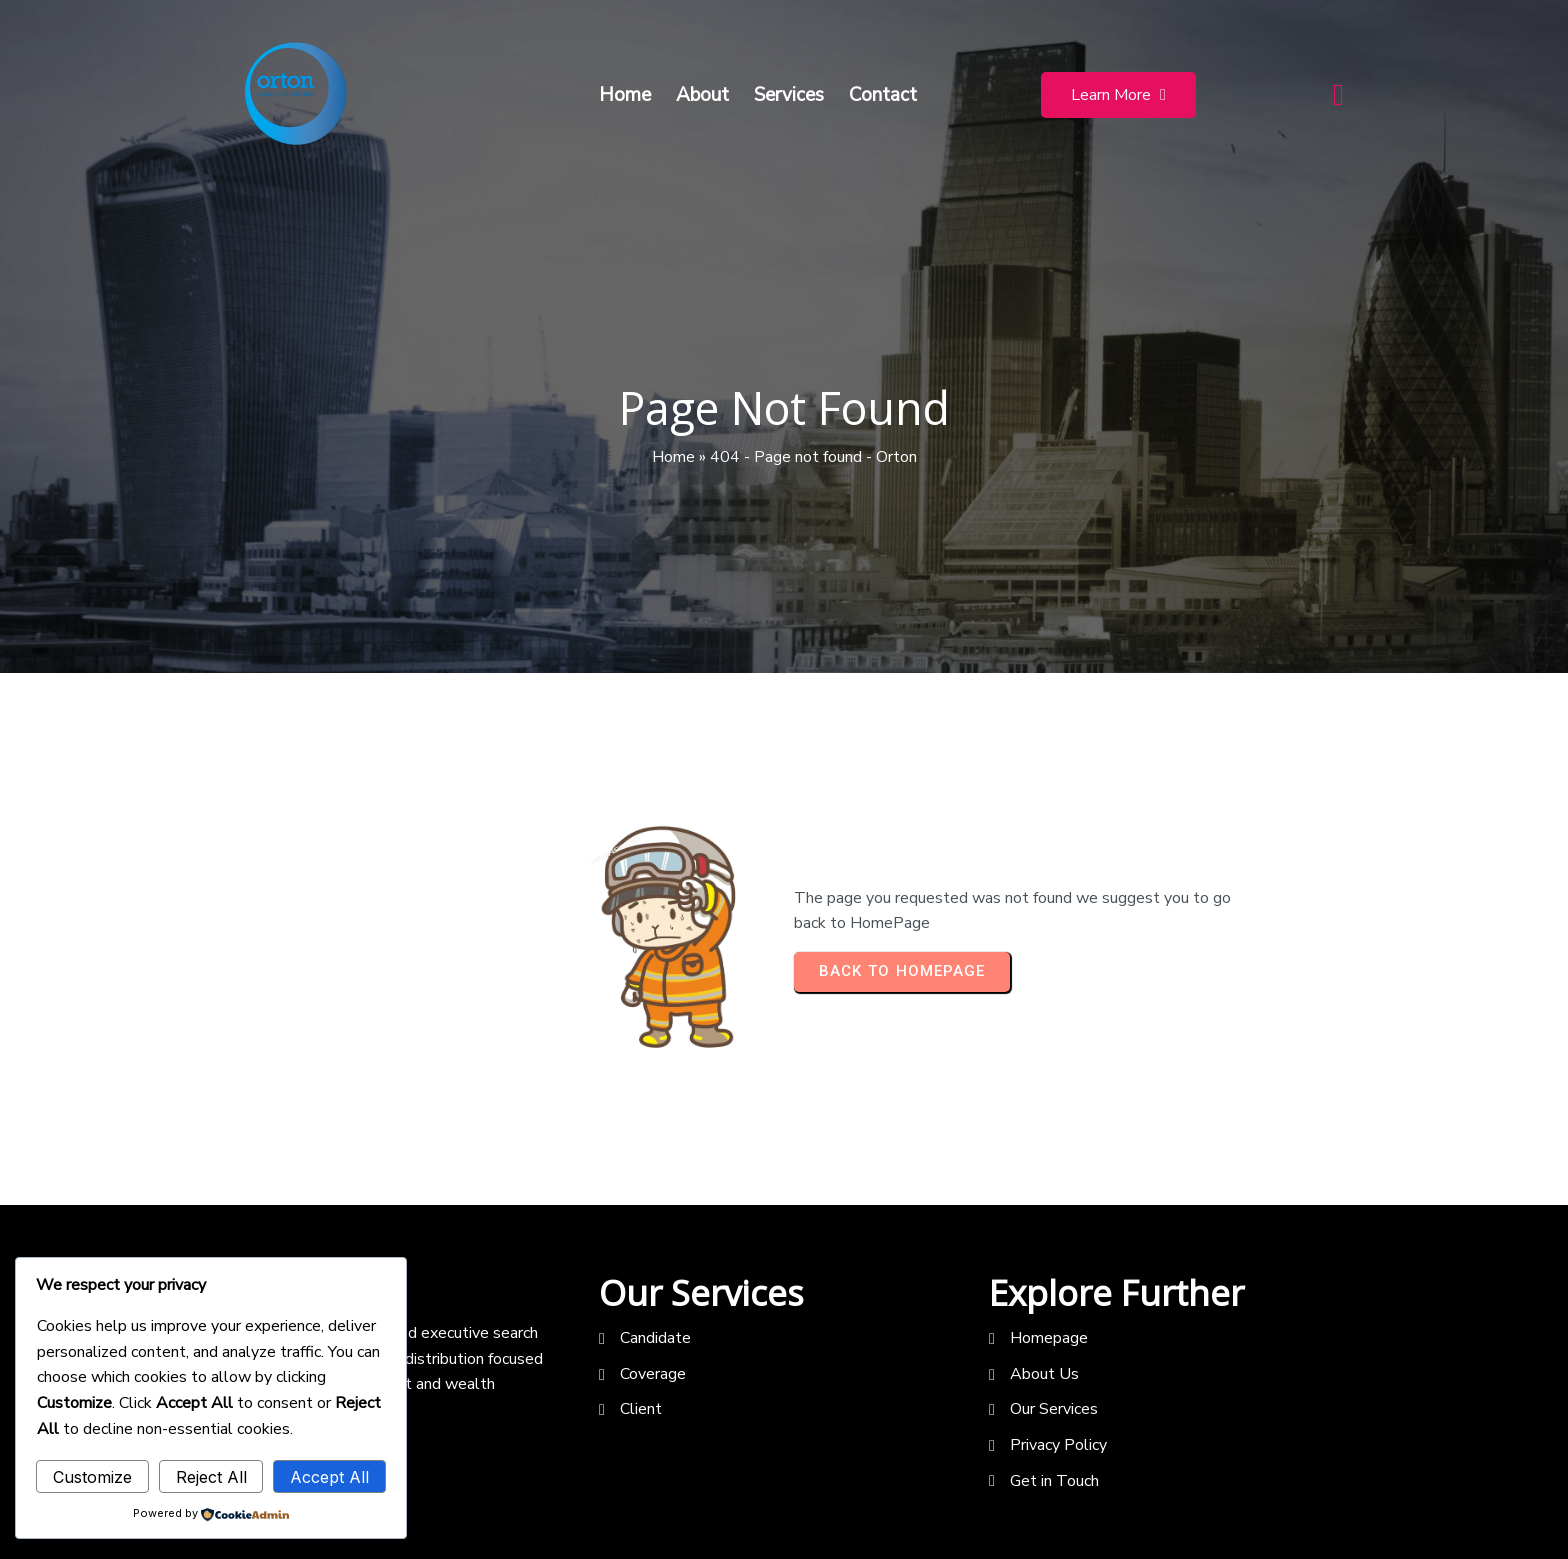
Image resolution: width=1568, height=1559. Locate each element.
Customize (92, 1477)
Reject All (211, 1477)
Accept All (329, 1477)
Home (673, 457)
